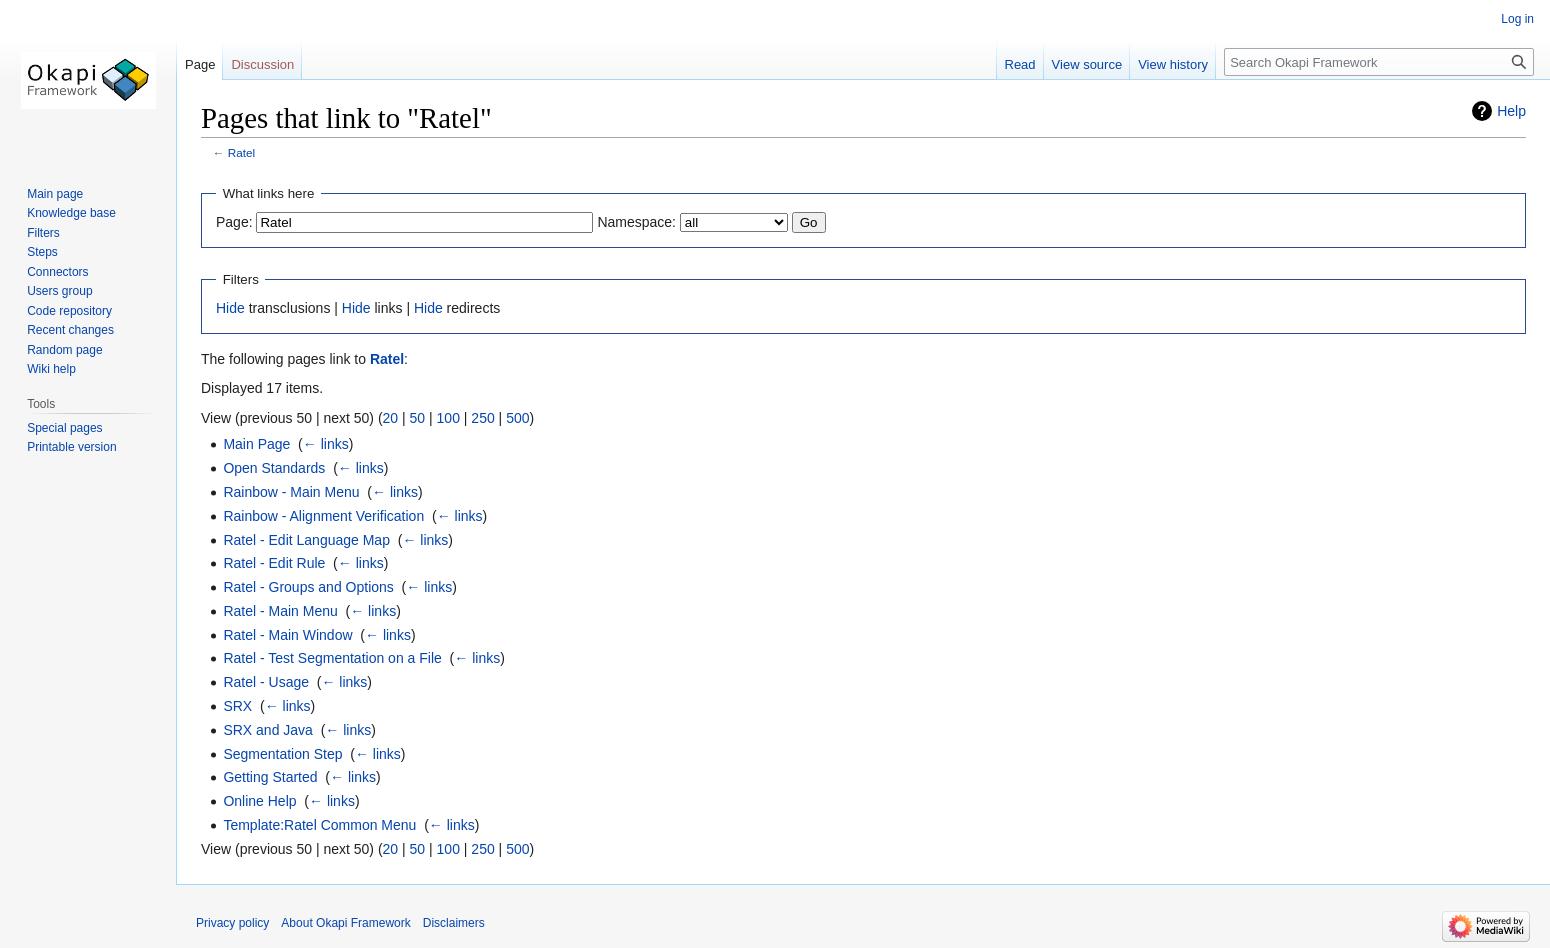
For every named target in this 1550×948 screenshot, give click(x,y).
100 (448, 418)
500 (517, 418)
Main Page (256, 444)
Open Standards (274, 468)
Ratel (241, 152)
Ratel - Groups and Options (308, 587)
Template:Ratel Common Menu (319, 825)
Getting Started (270, 777)
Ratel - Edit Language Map (306, 540)
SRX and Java (268, 730)
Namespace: (636, 222)
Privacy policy (232, 923)
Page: (234, 222)
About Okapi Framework (345, 923)
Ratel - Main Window (287, 635)
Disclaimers (454, 923)
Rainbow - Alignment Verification (323, 516)
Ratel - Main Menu (280, 611)
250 (482, 418)
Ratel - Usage (266, 682)
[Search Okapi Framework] (1379, 62)
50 (418, 418)
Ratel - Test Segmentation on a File (332, 658)
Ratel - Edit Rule (274, 563)
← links (326, 444)
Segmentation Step (282, 754)
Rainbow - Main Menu (291, 492)
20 (391, 418)
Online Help (259, 801)
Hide (230, 308)
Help (1511, 111)
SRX (237, 706)
